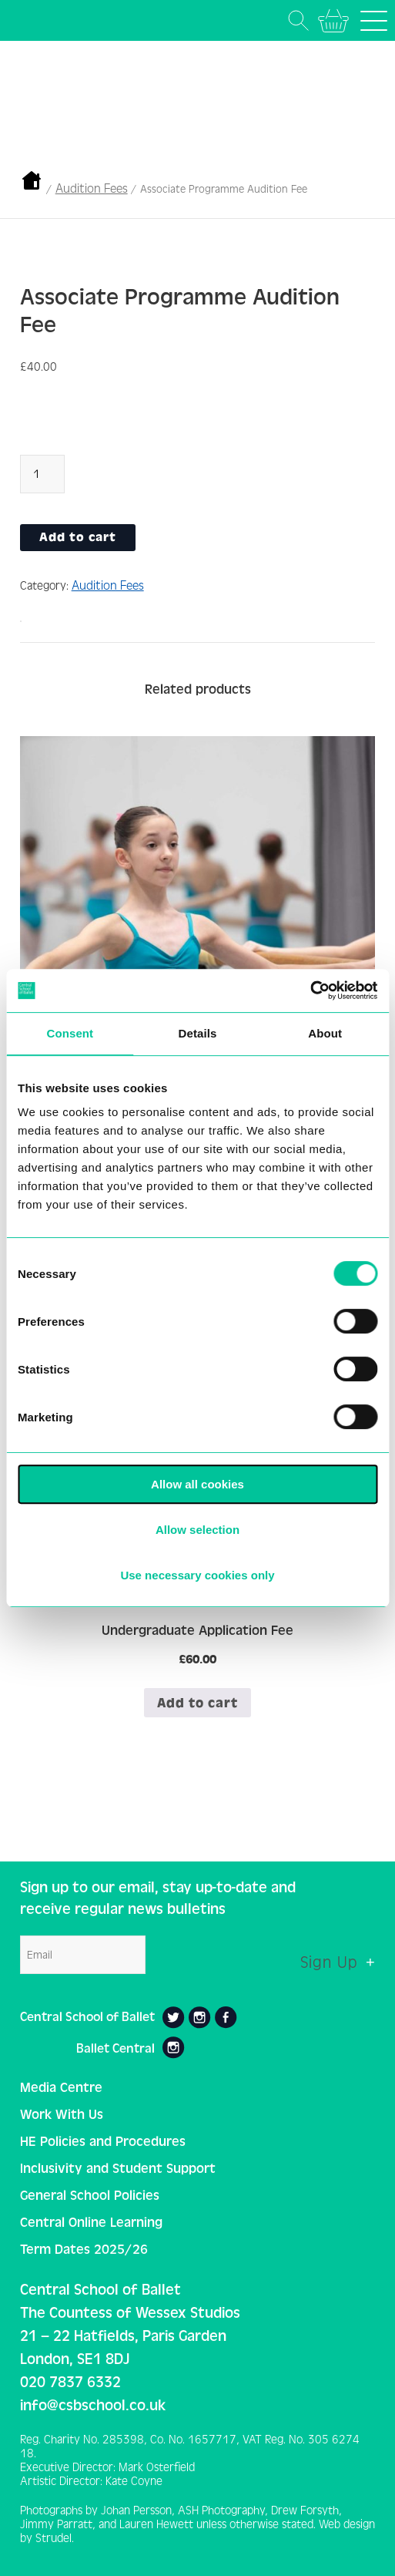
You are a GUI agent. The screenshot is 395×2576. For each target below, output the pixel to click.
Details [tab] (198, 1033)
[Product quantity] (42, 474)
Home (31, 181)
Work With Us (61, 2115)
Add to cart (77, 537)
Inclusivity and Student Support (118, 2169)
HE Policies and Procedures (103, 2142)
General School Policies (89, 2196)
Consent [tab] (69, 1033)
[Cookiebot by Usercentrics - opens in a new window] (310, 990)
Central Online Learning (91, 2222)
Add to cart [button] (197, 1703)
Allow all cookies (197, 1484)
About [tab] (325, 1033)
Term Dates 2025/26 (84, 2249)
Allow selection (197, 1529)
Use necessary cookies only (197, 1575)
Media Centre (61, 2088)
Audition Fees (91, 188)
